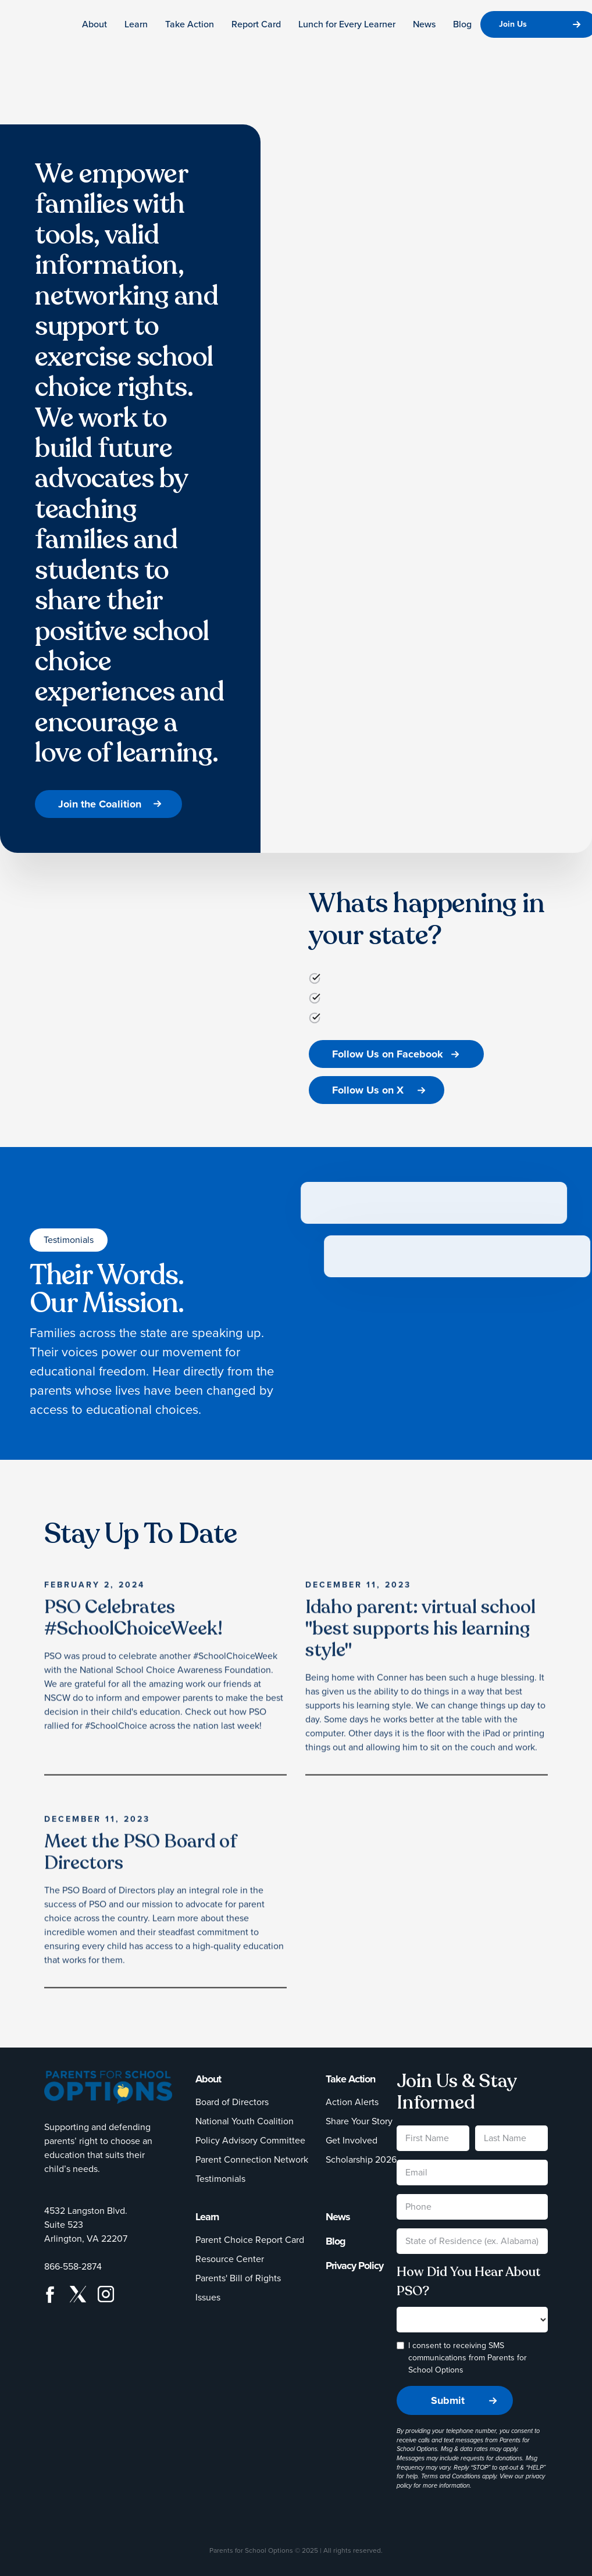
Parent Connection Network (251, 2159)
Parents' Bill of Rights (238, 2278)
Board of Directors (232, 2102)
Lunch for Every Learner (346, 24)
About (94, 24)
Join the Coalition (99, 804)
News (424, 24)
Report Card (256, 24)
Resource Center (229, 2259)
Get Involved (351, 2140)
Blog (462, 24)
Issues (207, 2297)
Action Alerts (352, 2102)
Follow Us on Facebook (387, 1054)
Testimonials (220, 2178)
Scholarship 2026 (361, 2159)
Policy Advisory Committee (250, 2140)
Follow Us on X (368, 1090)
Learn (136, 24)
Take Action (189, 24)
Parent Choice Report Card (249, 2239)
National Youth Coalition (244, 2121)
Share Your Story (359, 2121)
